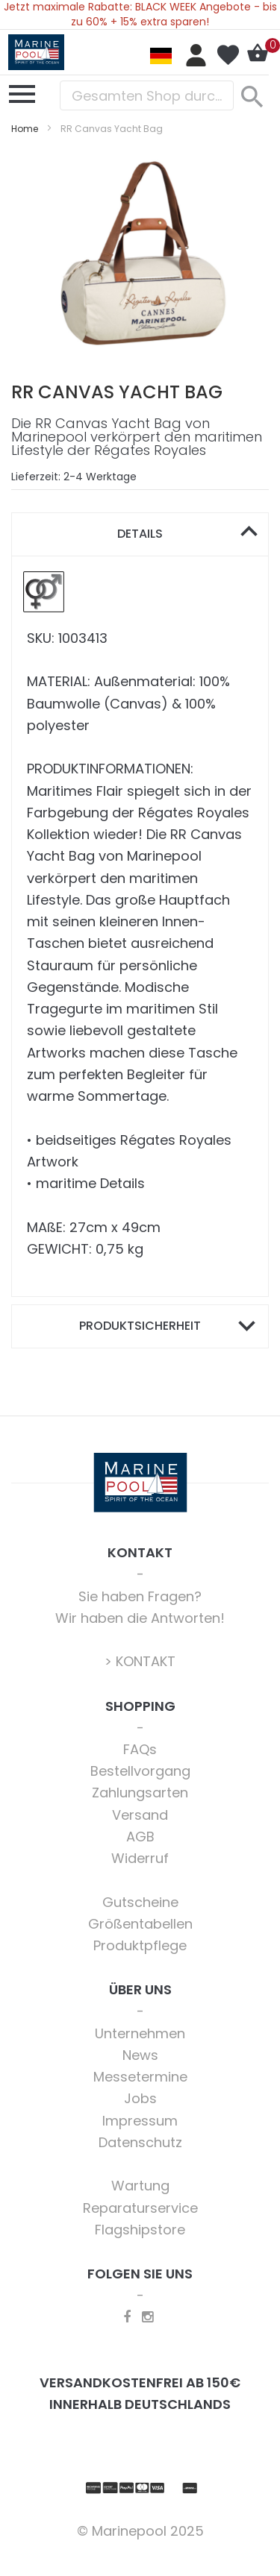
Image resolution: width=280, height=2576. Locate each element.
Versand (140, 1815)
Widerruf (140, 1858)
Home (24, 128)
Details (140, 533)
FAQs (140, 1749)
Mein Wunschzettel (228, 55)
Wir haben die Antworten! (140, 1618)
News (140, 2055)
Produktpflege (140, 1945)
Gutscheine (140, 1902)
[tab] (140, 534)
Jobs (140, 2098)
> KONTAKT (140, 1661)
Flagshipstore (140, 2229)
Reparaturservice (140, 2208)
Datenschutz (140, 2142)
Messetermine (140, 2076)
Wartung (140, 2185)
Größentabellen (140, 1923)
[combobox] (147, 95)
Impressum (140, 2120)
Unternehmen (140, 2033)
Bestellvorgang (140, 1771)
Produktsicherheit (140, 1325)
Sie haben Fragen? (140, 1596)
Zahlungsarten (140, 1792)
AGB (140, 1836)
